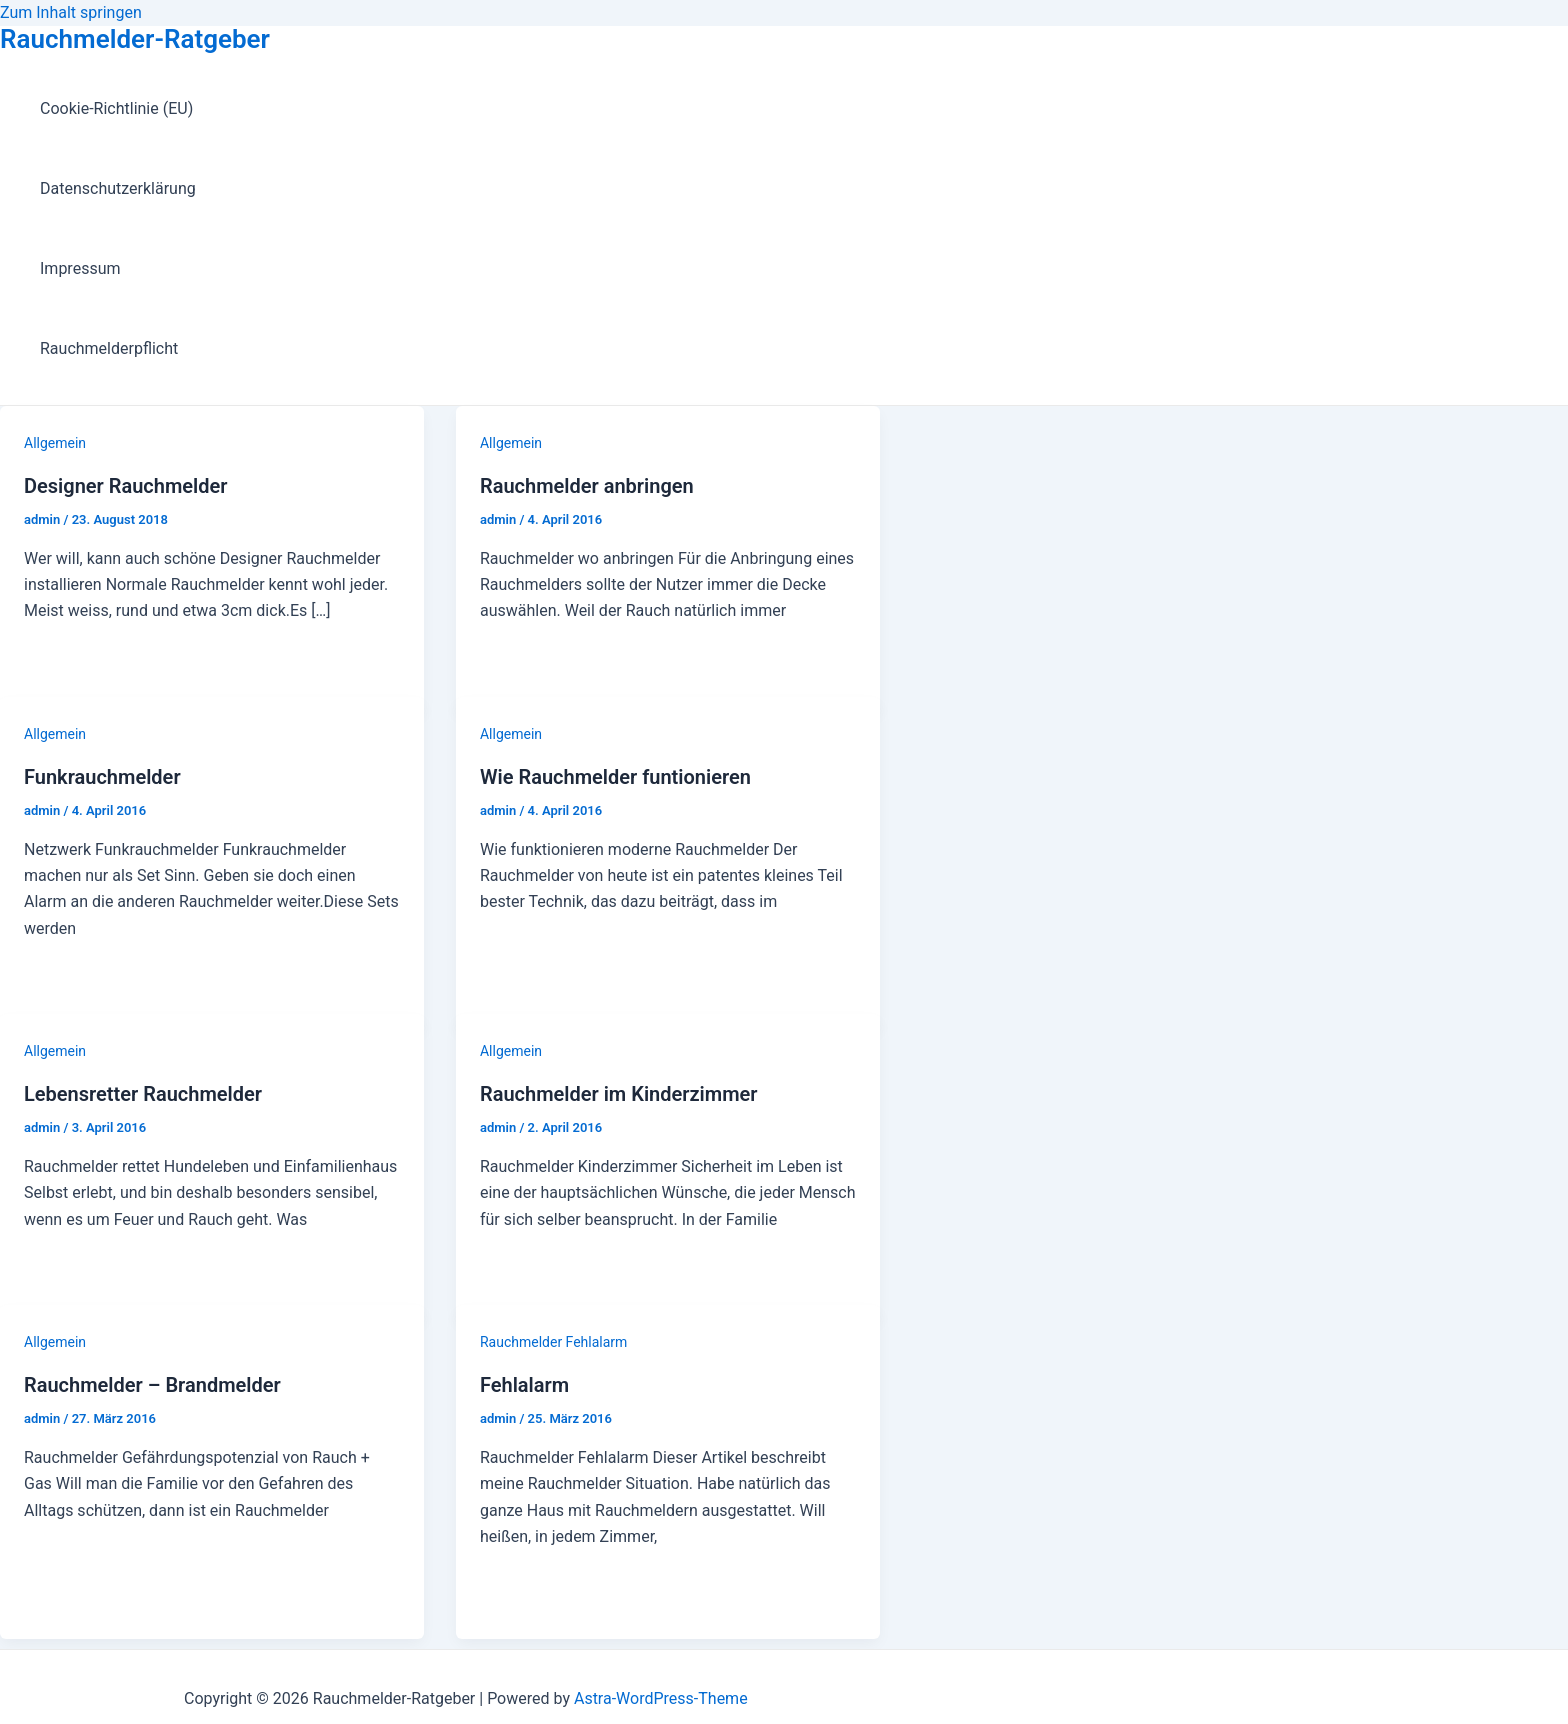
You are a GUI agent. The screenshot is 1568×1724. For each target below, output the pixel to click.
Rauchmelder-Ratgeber (135, 39)
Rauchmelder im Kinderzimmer (619, 1094)
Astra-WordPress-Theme (661, 1698)
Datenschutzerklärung (118, 188)
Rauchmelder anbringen (587, 486)
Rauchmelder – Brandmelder (152, 1385)
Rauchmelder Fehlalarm (553, 1342)
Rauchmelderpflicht (109, 348)
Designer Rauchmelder (126, 486)
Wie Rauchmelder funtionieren (615, 777)
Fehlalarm (524, 1385)
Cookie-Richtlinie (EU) (116, 108)
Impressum (80, 268)
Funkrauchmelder (102, 777)
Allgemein (55, 443)
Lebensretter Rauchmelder (143, 1094)
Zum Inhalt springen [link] (71, 12)
